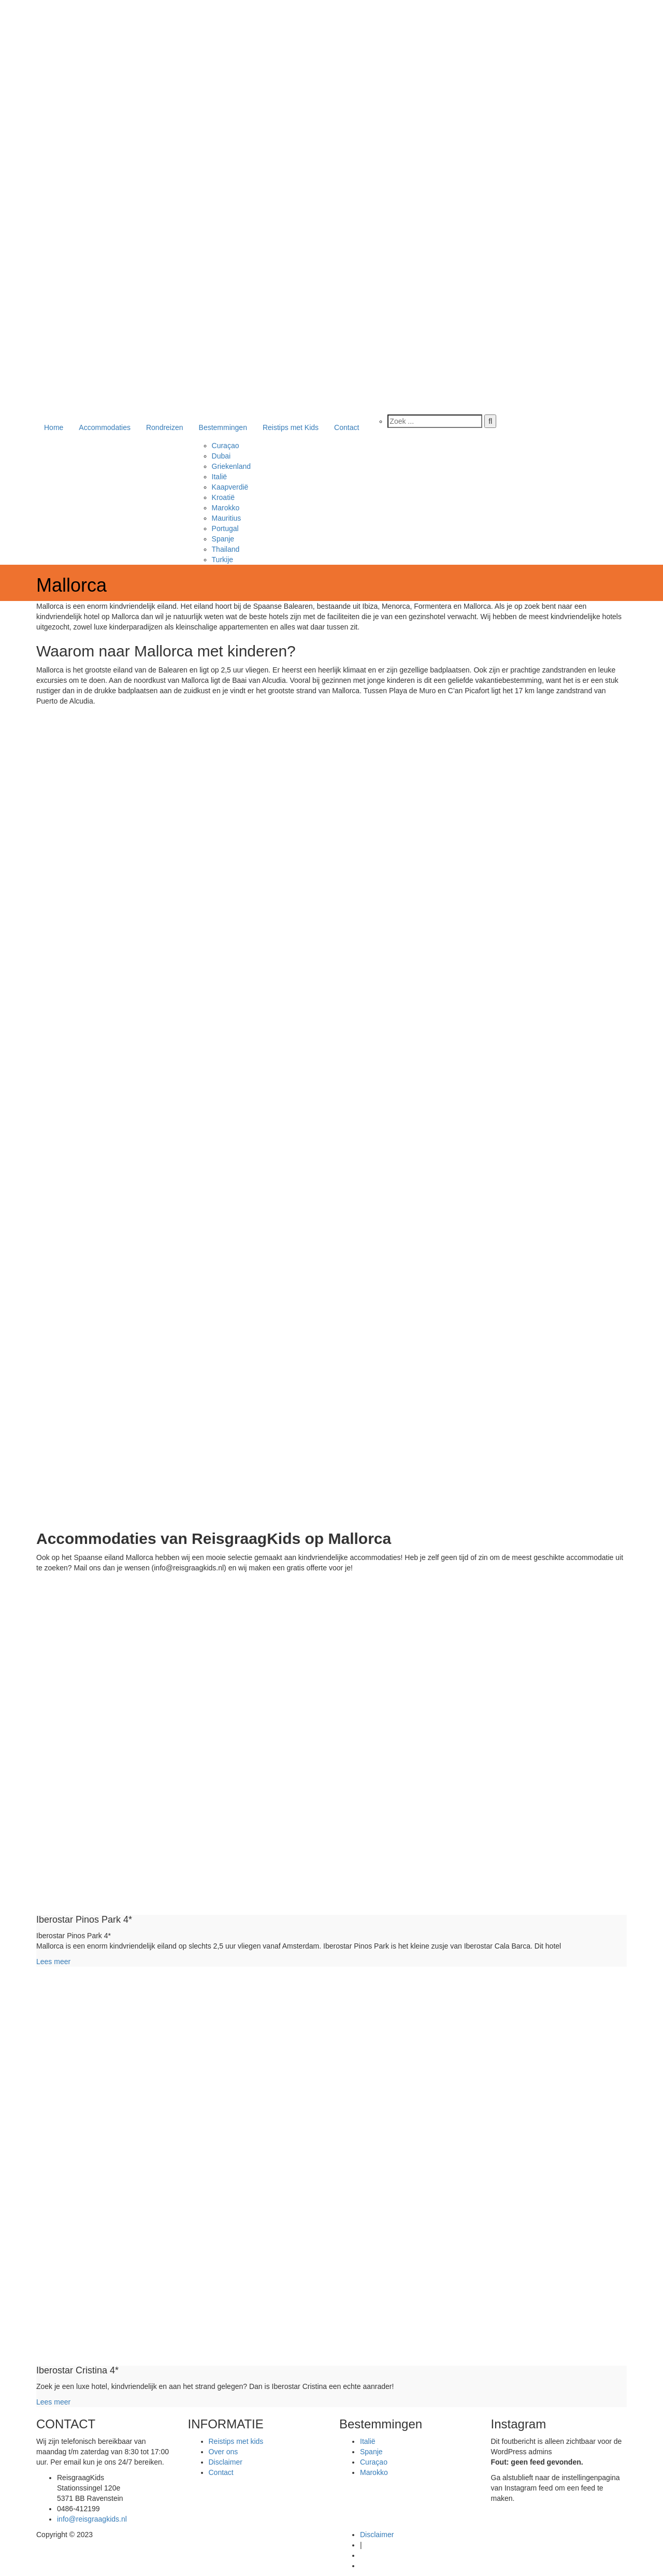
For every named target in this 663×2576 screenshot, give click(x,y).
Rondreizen (164, 427)
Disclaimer (225, 2462)
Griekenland (231, 466)
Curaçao (225, 445)
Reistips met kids (236, 2441)
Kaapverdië (230, 487)
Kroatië (223, 497)
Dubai (221, 456)
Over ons (223, 2452)
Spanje (223, 539)
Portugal (225, 528)
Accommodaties (105, 427)
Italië (219, 477)
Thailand (226, 549)
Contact (346, 427)
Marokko (226, 508)
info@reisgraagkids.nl (92, 2519)
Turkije (223, 559)
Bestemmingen (223, 427)
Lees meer (53, 1961)
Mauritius (226, 518)
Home (53, 427)
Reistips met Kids (291, 427)
